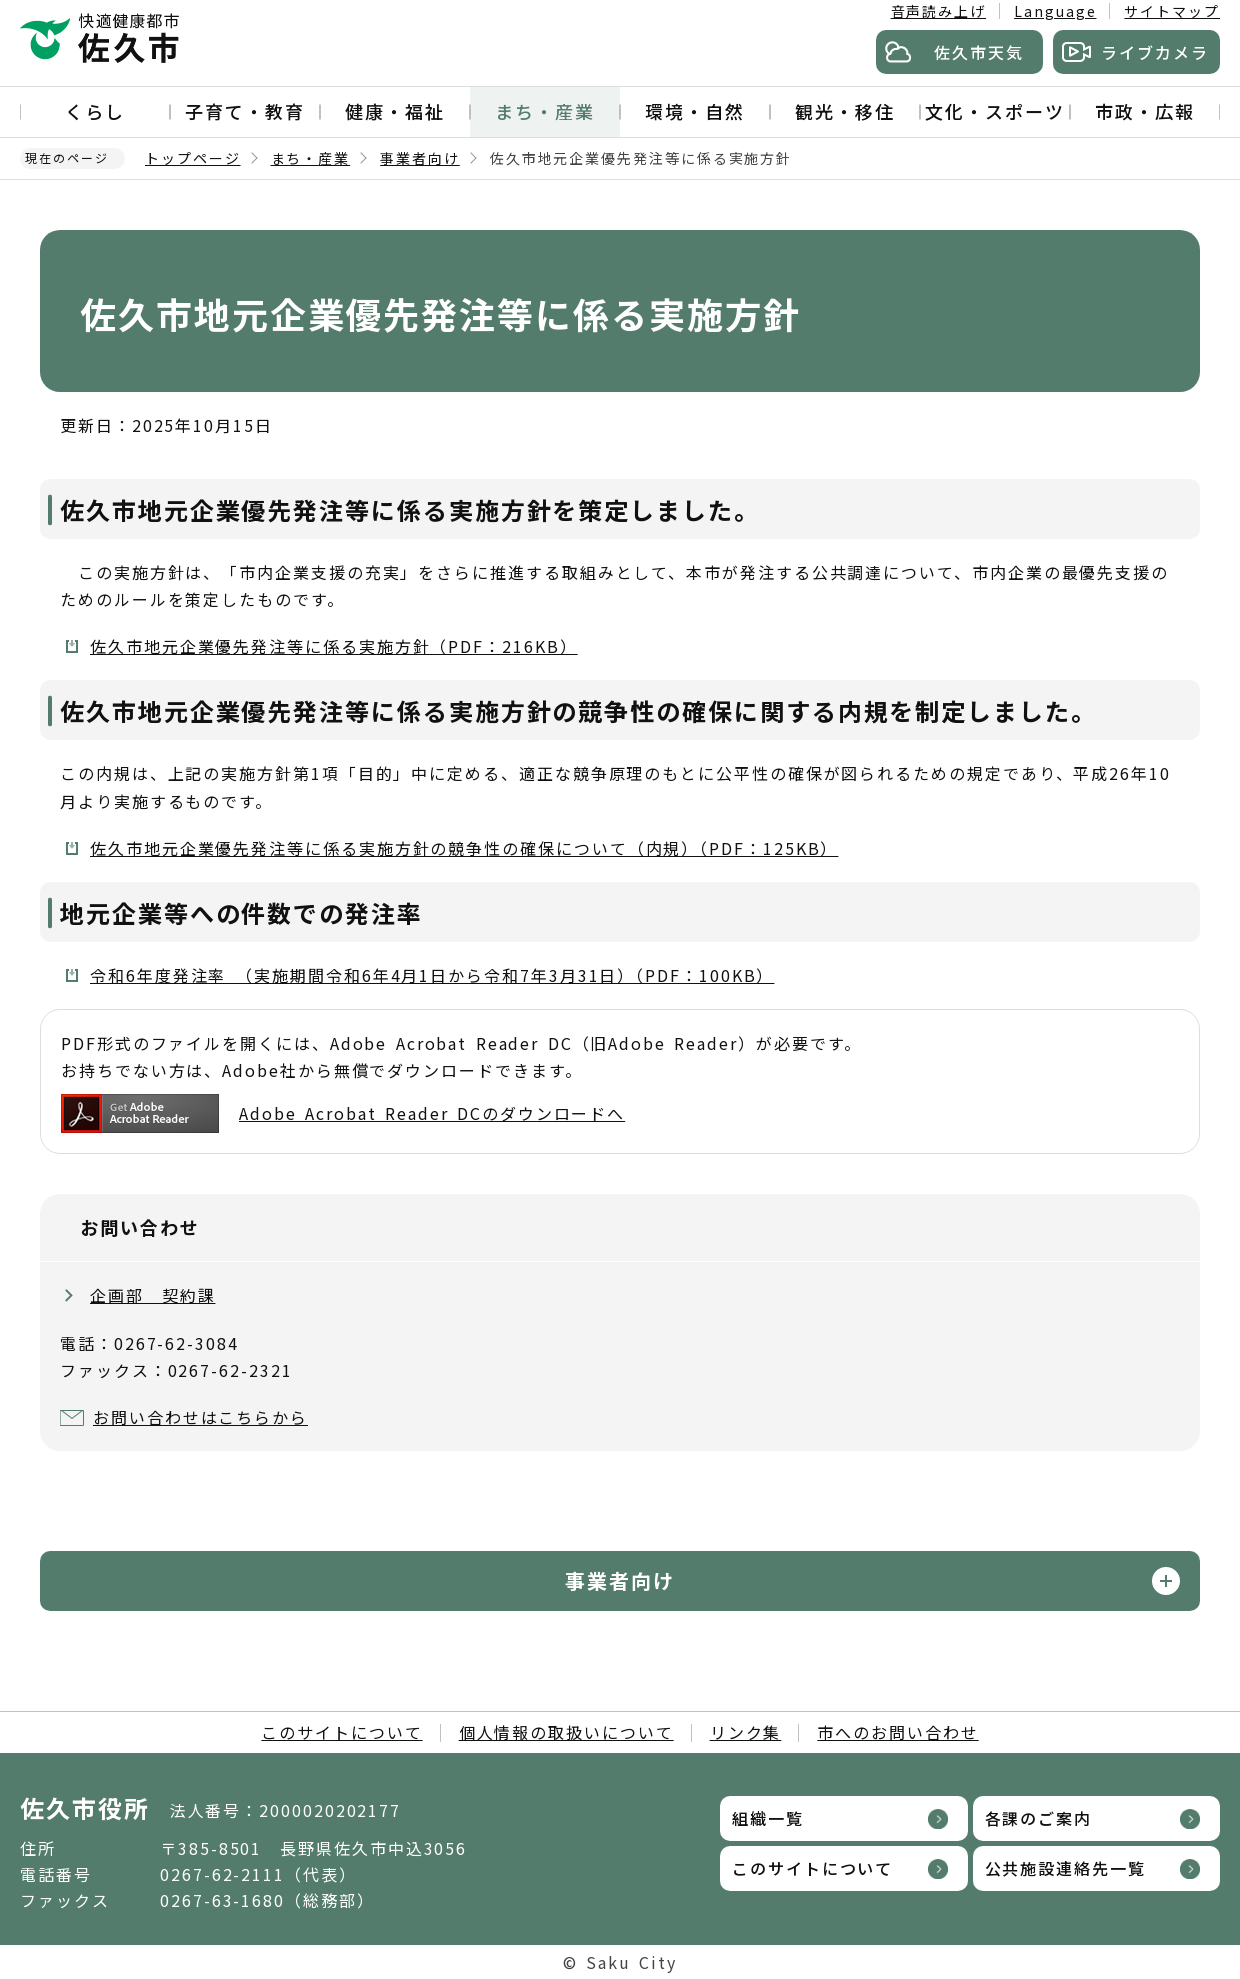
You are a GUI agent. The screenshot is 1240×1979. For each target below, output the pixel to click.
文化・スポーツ (994, 111)
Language (1055, 11)
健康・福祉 (395, 111)
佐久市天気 (979, 52)
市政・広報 (1145, 111)
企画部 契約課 (152, 1295)
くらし (95, 111)
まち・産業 (545, 111)
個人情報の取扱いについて (566, 1732)
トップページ (193, 158)
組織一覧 (768, 1818)
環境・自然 (695, 111)
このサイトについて (341, 1732)
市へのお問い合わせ (897, 1732)
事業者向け (420, 158)
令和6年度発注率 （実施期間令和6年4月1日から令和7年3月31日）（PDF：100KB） (432, 975)
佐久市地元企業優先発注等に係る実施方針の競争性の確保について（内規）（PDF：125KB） (464, 848)
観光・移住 (845, 111)
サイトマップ (1172, 11)
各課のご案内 (1039, 1818)
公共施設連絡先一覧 (1065, 1868)
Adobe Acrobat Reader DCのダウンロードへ (343, 1113)
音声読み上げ (939, 11)
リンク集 (746, 1732)
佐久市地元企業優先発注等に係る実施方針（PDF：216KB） (334, 646)
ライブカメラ (1155, 52)
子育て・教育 (245, 111)
